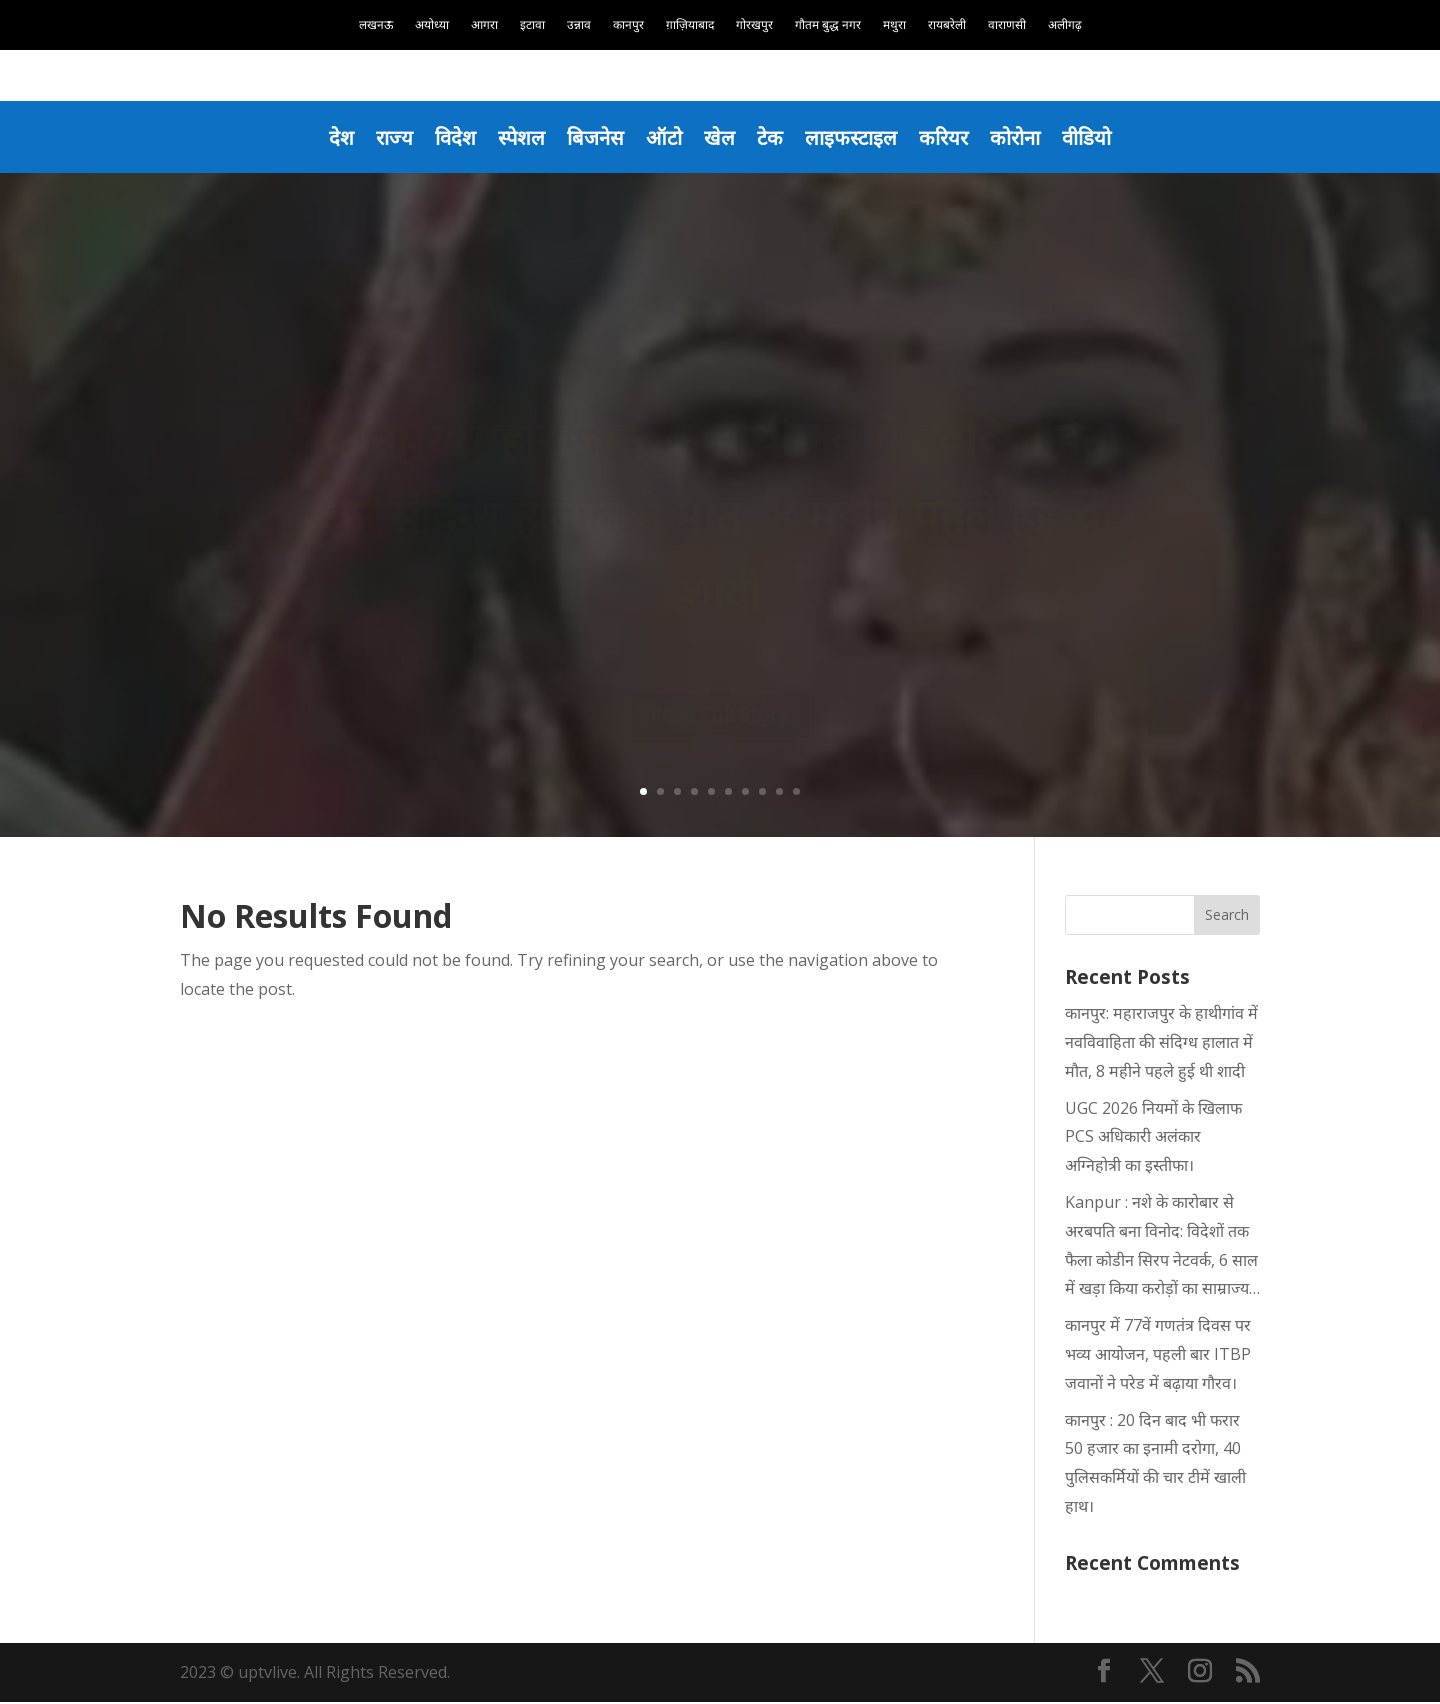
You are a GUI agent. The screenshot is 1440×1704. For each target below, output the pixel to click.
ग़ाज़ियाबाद (690, 25)
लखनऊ (376, 25)
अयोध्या (432, 25)
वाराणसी (1007, 25)
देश (335, 137)
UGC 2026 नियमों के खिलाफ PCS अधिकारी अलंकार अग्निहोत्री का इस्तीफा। (1153, 1138)
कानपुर (628, 25)
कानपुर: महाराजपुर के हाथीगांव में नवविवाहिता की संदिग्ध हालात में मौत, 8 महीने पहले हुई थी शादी (1161, 1044)
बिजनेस (593, 137)
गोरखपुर (754, 25)
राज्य (389, 137)
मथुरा (894, 25)
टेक (770, 137)
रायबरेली (947, 25)
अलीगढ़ (1065, 25)
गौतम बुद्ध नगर (828, 25)
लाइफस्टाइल (852, 137)
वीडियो (1093, 137)
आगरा (484, 25)
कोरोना (1020, 137)
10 (796, 792)
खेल (719, 137)
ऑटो (663, 137)
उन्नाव (579, 25)
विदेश (451, 137)
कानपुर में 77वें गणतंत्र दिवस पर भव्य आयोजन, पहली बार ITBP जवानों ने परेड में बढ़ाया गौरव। (1158, 1356)
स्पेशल (518, 137)
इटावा (532, 25)
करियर (946, 137)
